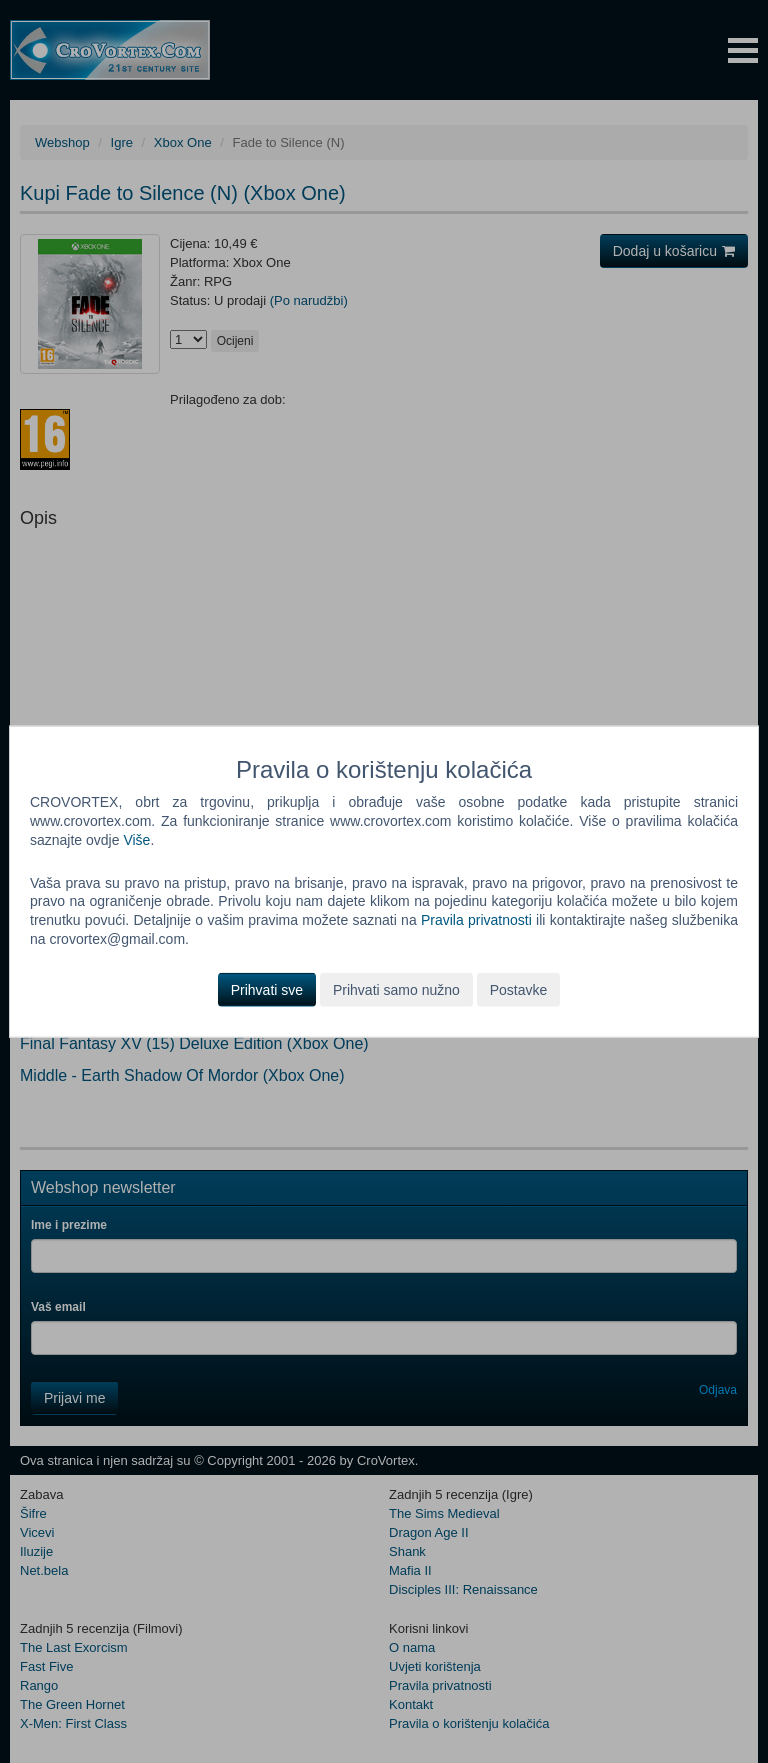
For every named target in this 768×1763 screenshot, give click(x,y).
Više (136, 839)
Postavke (519, 990)
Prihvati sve (267, 990)
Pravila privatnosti (476, 920)
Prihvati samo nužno (396, 990)
